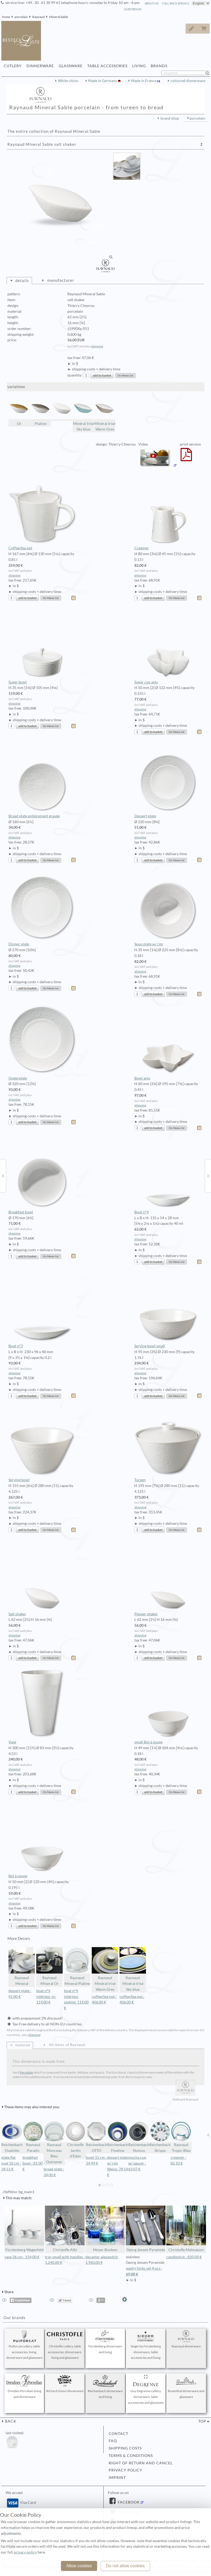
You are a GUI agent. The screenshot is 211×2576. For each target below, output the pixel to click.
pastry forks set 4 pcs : (146, 2271)
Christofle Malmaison (186, 2229)
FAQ (113, 2441)
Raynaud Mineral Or (49, 1966)
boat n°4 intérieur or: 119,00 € (46, 1996)
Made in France (144, 81)
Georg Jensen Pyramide (146, 2229)
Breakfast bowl (42, 1177)
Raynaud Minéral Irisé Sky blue (133, 1969)
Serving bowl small (168, 1310)
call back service (175, 3)
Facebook (128, 2502)
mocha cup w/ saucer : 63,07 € (137, 2163)
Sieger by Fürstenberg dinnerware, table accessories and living (146, 2345)
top (202, 2421)
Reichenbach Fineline (117, 2137)
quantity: (74, 375)
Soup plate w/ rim (168, 909)
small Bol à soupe (168, 1707)
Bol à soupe (42, 1841)
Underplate (42, 1043)
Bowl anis (168, 1043)
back (10, 2421)
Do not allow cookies (125, 2566)
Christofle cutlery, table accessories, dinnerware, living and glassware (65, 2345)
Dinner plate (42, 909)
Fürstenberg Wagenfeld (24, 2229)
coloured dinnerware (188, 81)
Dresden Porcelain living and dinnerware (24, 2387)
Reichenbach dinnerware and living (105, 2387)
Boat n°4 (168, 1177)
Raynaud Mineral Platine (77, 1966)
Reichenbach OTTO (96, 2137)
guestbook (132, 9)
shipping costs (125, 2448)
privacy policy (125, 2470)
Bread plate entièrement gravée (42, 780)
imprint (117, 2477)
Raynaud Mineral (21, 1966)
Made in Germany (103, 81)
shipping (97, 346)
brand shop (169, 118)
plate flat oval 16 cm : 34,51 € (11, 2163)
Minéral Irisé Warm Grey (104, 415)
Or (19, 412)
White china (68, 81)
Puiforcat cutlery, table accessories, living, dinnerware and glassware (24, 2345)
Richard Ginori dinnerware (65, 2384)
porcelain (21, 17)
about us (152, 3)
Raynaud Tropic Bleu (181, 2137)
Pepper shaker (168, 1578)
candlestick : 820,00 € (184, 2257)
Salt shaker (42, 1578)
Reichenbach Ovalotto (11, 2137)
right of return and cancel (141, 2463)
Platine (40, 412)
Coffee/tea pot (42, 513)
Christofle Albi (65, 2229)
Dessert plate (168, 780)
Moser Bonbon (105, 2229)
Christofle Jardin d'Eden (75, 2139)
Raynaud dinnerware (186, 2339)
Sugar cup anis (168, 647)
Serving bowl (42, 1445)
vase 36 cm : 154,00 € (21, 2257)
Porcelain (26, 2072)
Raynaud (38, 17)
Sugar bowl (42, 647)
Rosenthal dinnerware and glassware (186, 2387)
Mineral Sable (58, 17)
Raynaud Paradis (33, 2137)
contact (118, 2434)
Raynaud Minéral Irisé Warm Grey (105, 1969)
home (6, 17)
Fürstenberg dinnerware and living (105, 2342)
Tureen (168, 1445)
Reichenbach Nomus (138, 2137)
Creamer (168, 513)
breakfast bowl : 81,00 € (32, 2163)
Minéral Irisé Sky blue (83, 415)
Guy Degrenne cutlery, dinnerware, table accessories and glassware (146, 2390)
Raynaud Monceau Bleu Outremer (54, 2142)
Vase (42, 1707)
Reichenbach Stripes (160, 2137)
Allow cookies (79, 2566)
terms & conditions (131, 2455)
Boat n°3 (42, 1310)
